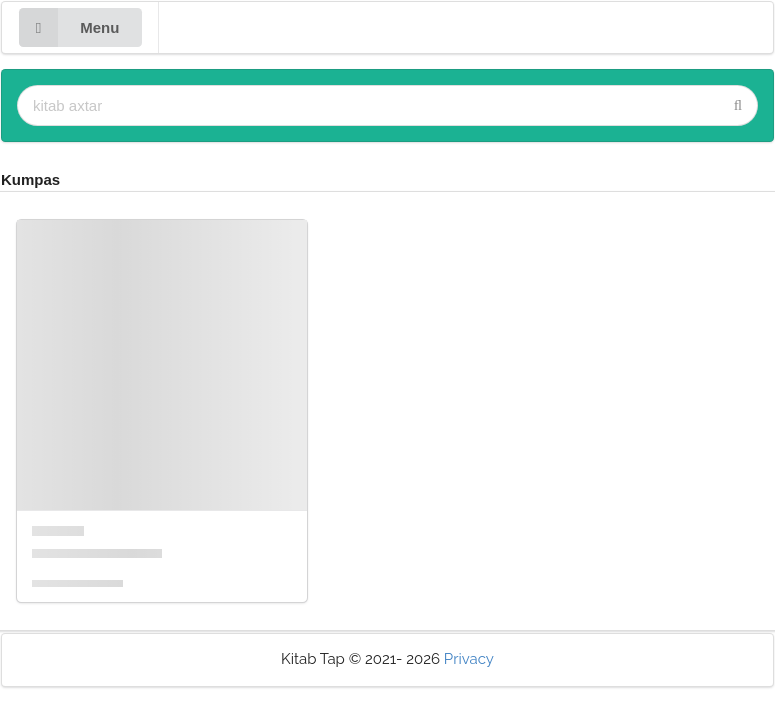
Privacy (469, 659)
